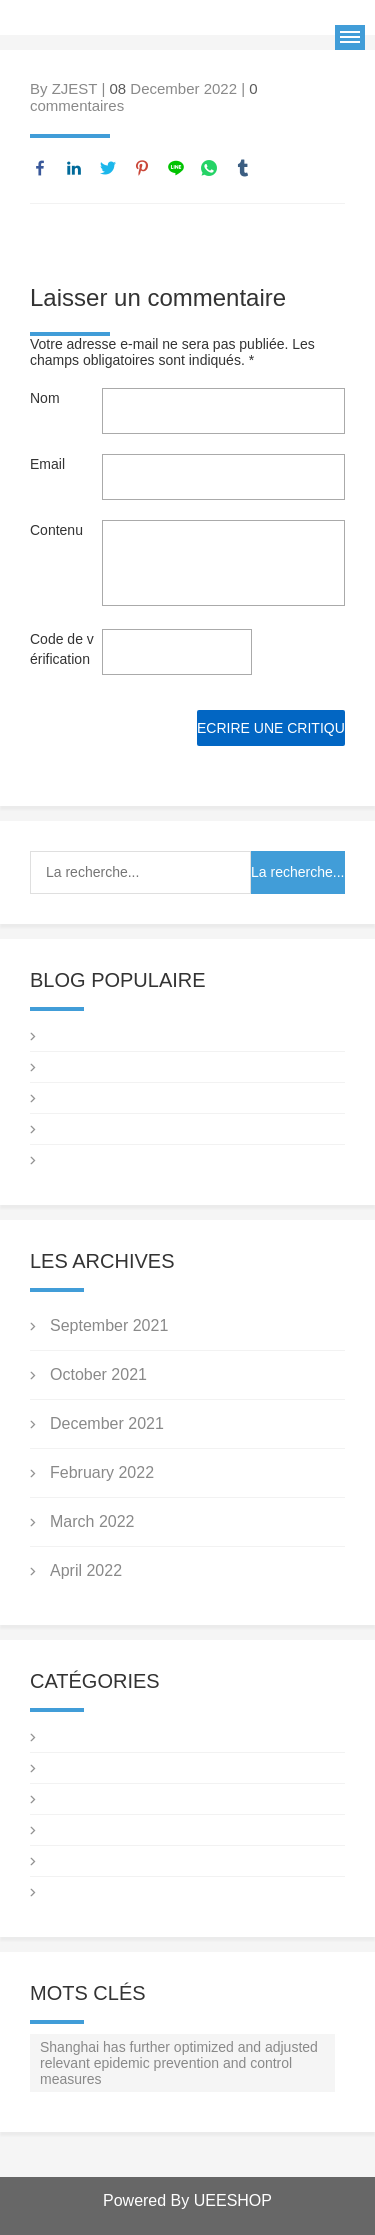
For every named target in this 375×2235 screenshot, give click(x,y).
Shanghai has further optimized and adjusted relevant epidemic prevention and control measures (179, 2063)
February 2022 (102, 1472)
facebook (40, 168)
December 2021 (107, 1423)
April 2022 (86, 1570)
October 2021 (98, 1374)
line (176, 168)
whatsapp (209, 168)
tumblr (243, 168)
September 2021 (109, 1325)
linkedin (74, 168)
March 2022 (92, 1521)
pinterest (142, 168)
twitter (108, 168)
